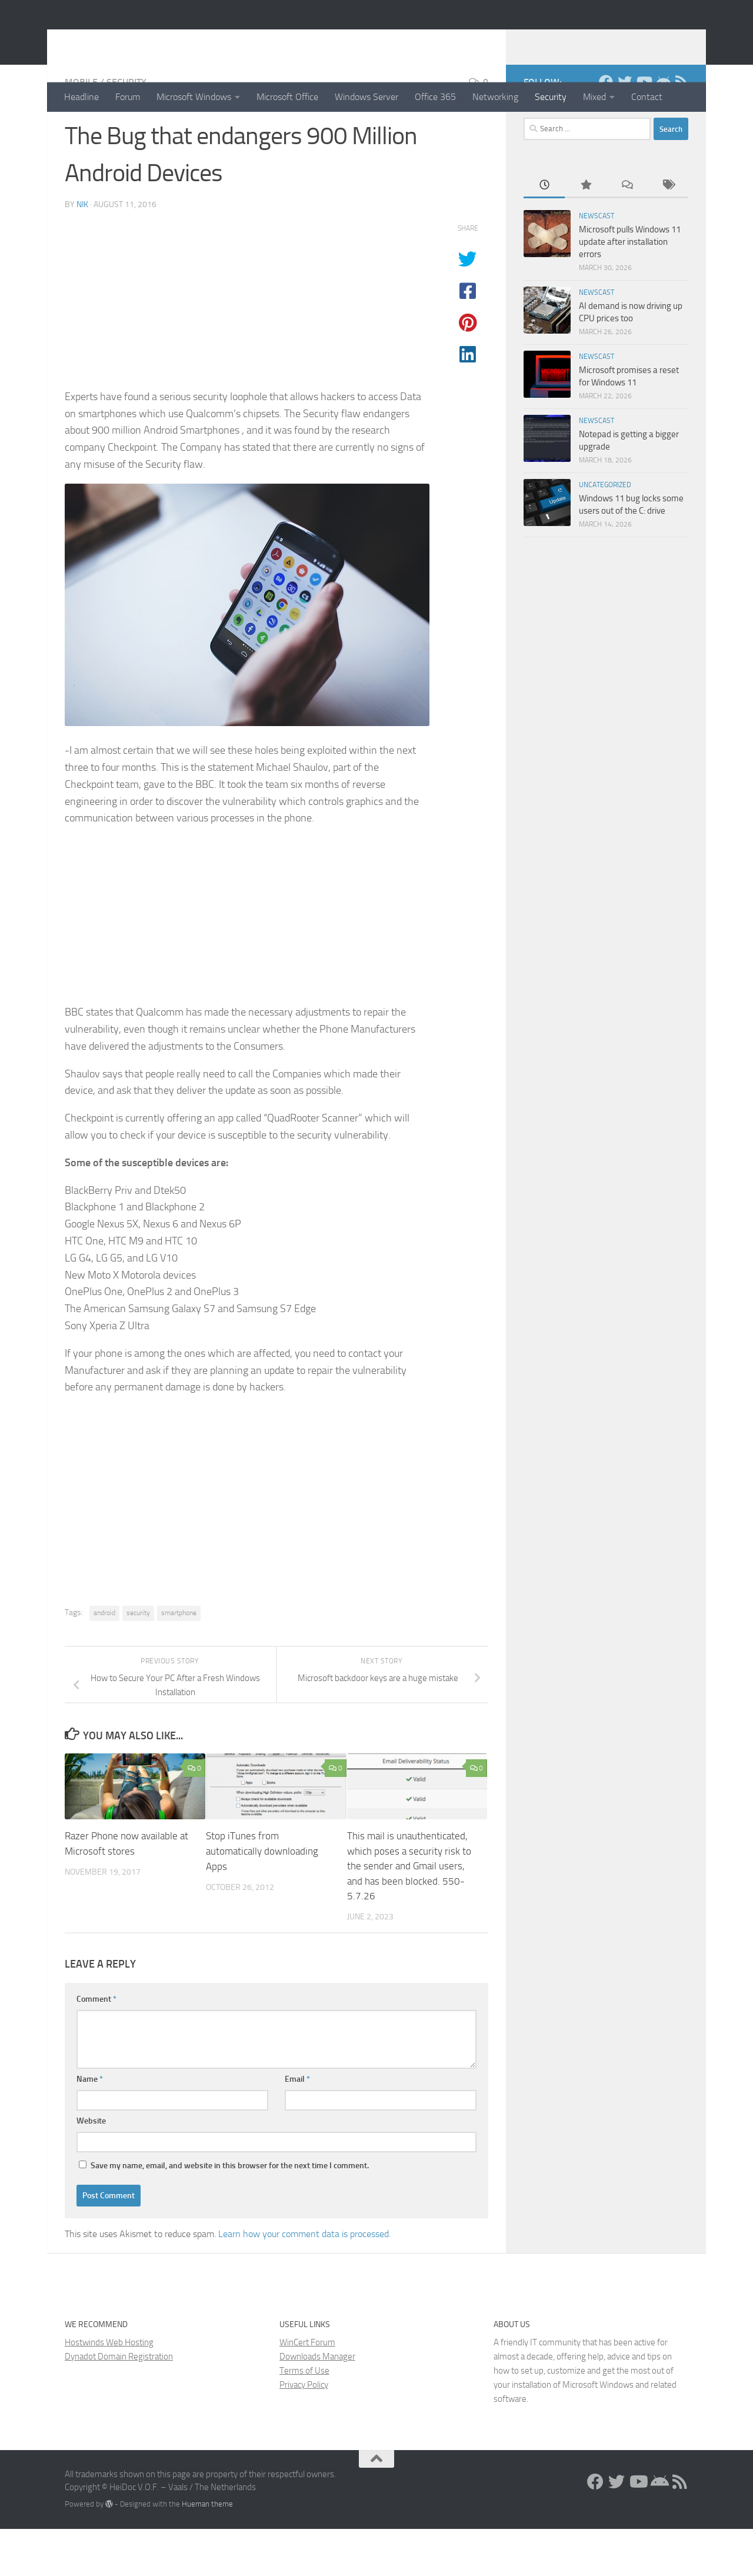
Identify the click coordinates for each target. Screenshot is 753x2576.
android (104, 1660)
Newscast (596, 263)
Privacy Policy (303, 2432)
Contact (646, 96)
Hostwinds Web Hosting (109, 2389)
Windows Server (366, 96)
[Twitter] (625, 129)
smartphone (178, 1660)
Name (89, 2126)
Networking (495, 96)
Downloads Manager (317, 2403)
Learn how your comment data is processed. (304, 2281)
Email (297, 2126)
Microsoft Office (287, 96)
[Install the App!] (662, 129)
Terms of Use (304, 2417)
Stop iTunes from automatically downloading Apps (262, 1898)
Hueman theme (207, 2551)
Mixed (594, 96)
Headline (81, 96)
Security (551, 96)
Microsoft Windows (193, 96)
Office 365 (435, 96)
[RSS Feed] (681, 129)
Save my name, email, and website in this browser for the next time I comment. (230, 2213)
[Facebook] (606, 129)
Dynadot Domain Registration (119, 2403)
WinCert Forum (307, 2389)
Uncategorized (605, 532)
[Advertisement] (247, 351)
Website (91, 2168)
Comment (96, 2046)
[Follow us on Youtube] (644, 129)
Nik (82, 252)
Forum (127, 96)
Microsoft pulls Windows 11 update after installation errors (630, 289)
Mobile (81, 129)
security (138, 1660)
